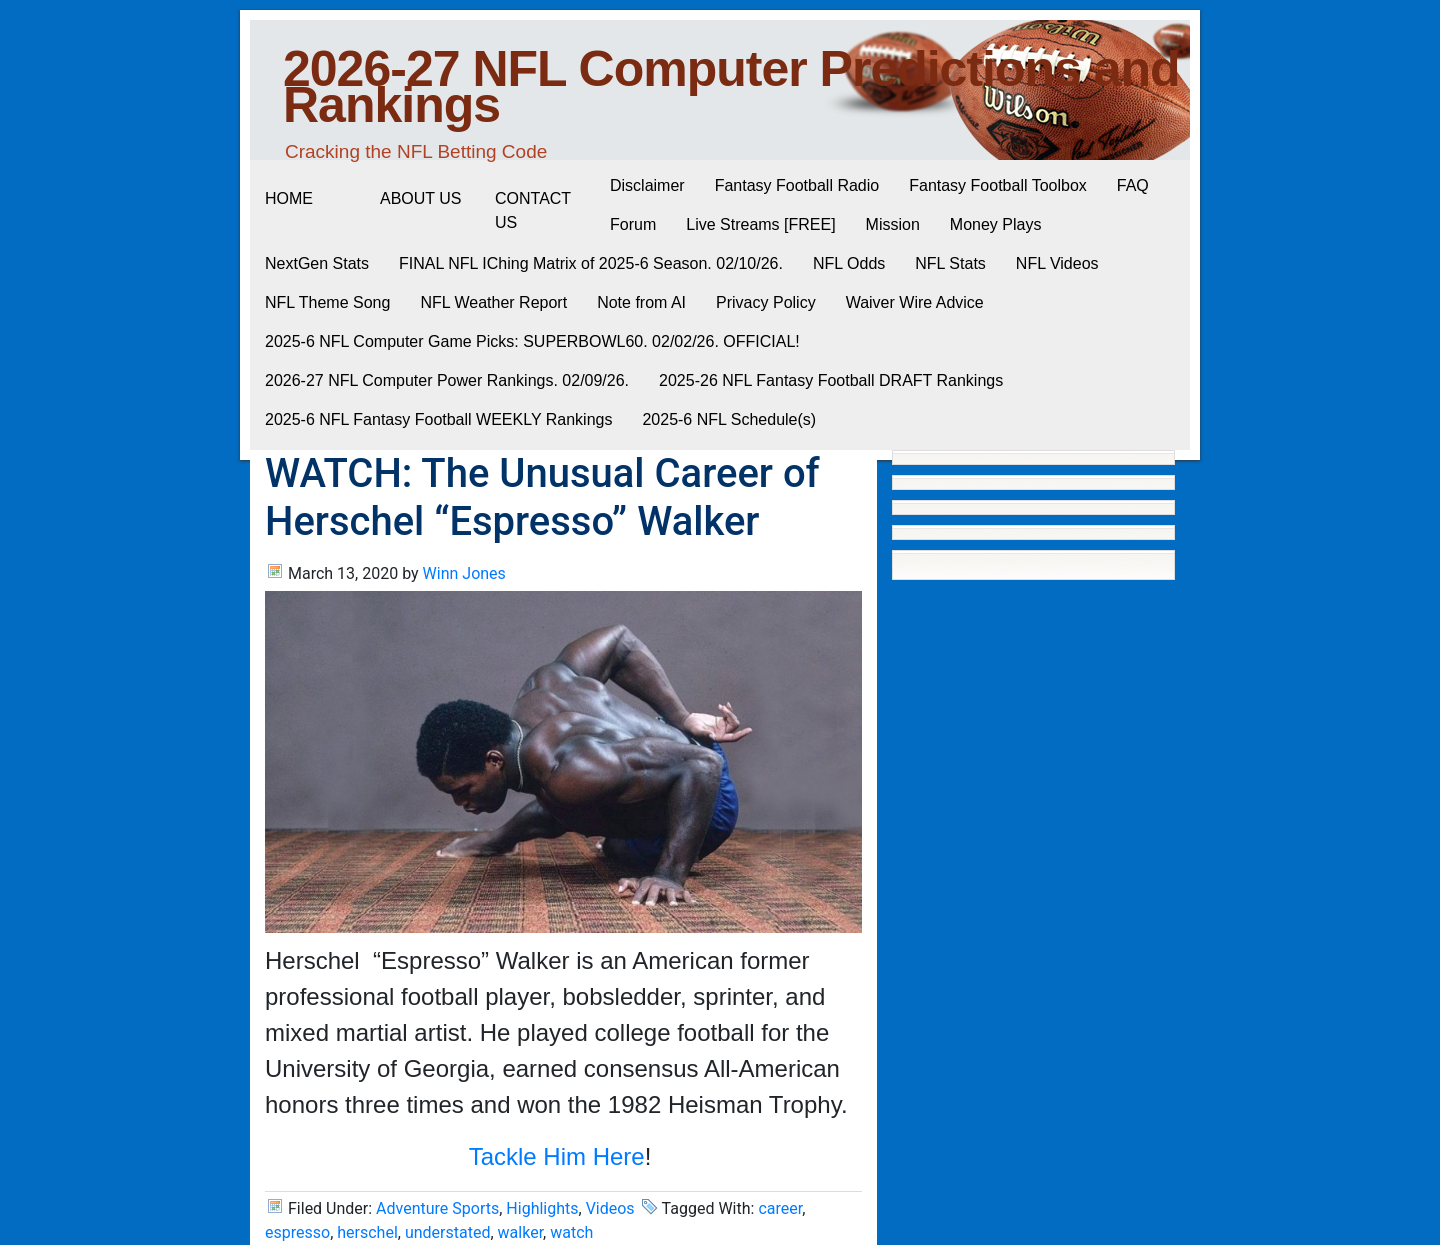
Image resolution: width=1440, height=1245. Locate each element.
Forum (633, 224)
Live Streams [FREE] (760, 224)
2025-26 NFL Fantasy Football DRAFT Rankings (831, 380)
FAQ (1133, 185)
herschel (367, 1232)
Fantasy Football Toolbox (998, 185)
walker (521, 1232)
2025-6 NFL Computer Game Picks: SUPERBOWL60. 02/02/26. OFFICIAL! (532, 341)
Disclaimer (647, 185)
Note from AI (641, 302)
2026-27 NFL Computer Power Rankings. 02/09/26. (447, 380)
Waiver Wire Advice (915, 302)
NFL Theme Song (327, 302)
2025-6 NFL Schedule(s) (729, 419)
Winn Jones (464, 573)
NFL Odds (849, 263)
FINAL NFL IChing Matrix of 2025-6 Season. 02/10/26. (591, 263)
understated (448, 1232)
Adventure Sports (437, 1208)
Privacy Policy (766, 302)
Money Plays (996, 224)
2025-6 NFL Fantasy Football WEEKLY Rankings (438, 419)
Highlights (542, 1208)
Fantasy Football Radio (797, 185)
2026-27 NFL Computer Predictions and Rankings (731, 87)
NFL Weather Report (493, 302)
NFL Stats (950, 263)
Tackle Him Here (557, 1156)
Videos (610, 1208)
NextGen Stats (317, 263)
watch (571, 1232)
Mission (893, 224)
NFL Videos (1057, 263)
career (780, 1208)
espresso (297, 1232)
